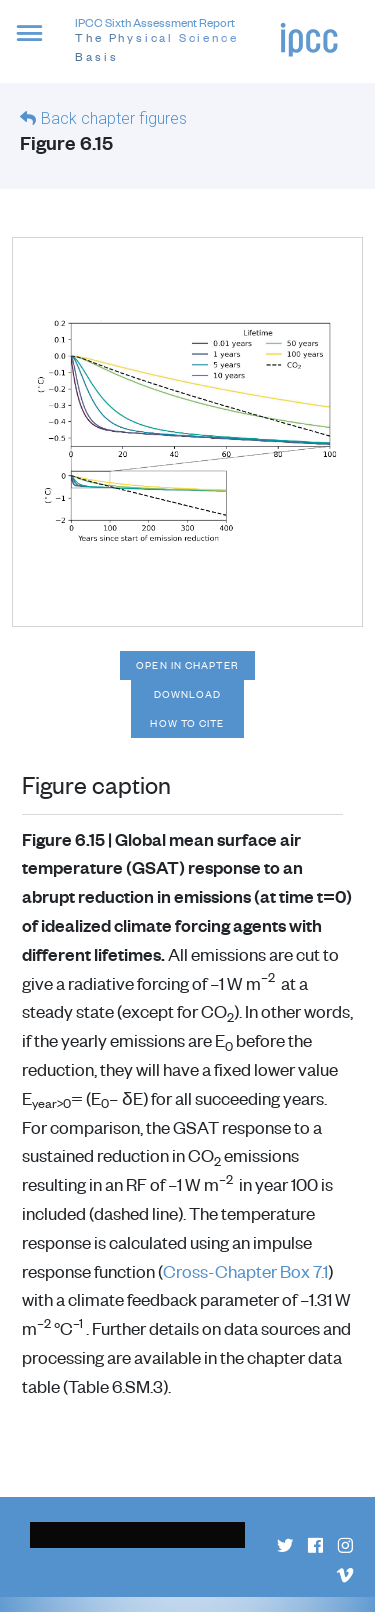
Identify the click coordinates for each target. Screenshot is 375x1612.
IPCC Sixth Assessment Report (177, 41)
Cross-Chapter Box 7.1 (245, 1271)
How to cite (187, 723)
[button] (37, 44)
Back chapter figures (114, 118)
